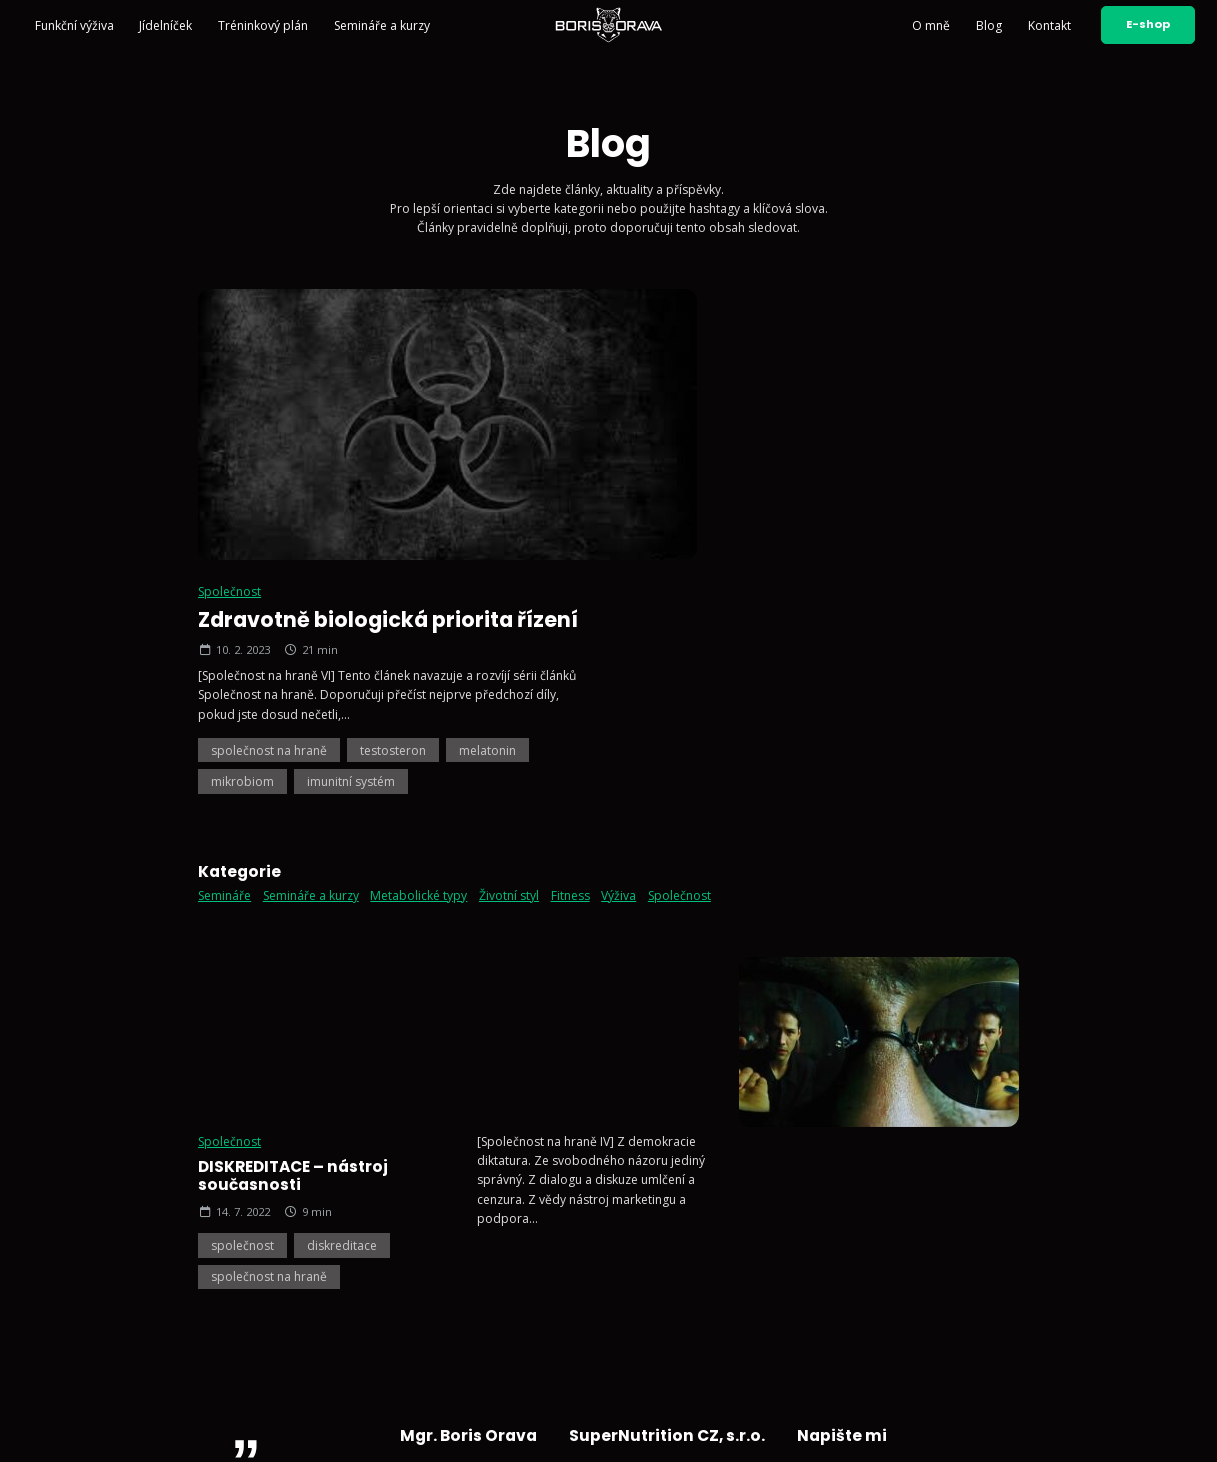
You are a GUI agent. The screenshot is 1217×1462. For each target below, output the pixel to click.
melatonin (922, 474)
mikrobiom (677, 506)
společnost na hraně (704, 474)
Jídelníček (165, 25)
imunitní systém (786, 506)
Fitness (570, 620)
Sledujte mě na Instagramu (657, 1254)
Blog (989, 25)
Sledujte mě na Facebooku (656, 1303)
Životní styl (509, 620)
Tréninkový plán (263, 25)
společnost (242, 795)
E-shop (1148, 24)
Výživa (618, 620)
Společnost (664, 316)
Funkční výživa (74, 25)
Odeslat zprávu (951, 1311)
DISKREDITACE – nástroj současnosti (293, 726)
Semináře (224, 620)
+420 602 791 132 (632, 1193)
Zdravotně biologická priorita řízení (823, 344)
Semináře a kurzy (382, 25)
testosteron (828, 474)
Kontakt (1049, 25)
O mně (931, 25)
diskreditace (342, 795)
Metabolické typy (418, 620)
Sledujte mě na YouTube (650, 1278)
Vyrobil (1064, 1431)
